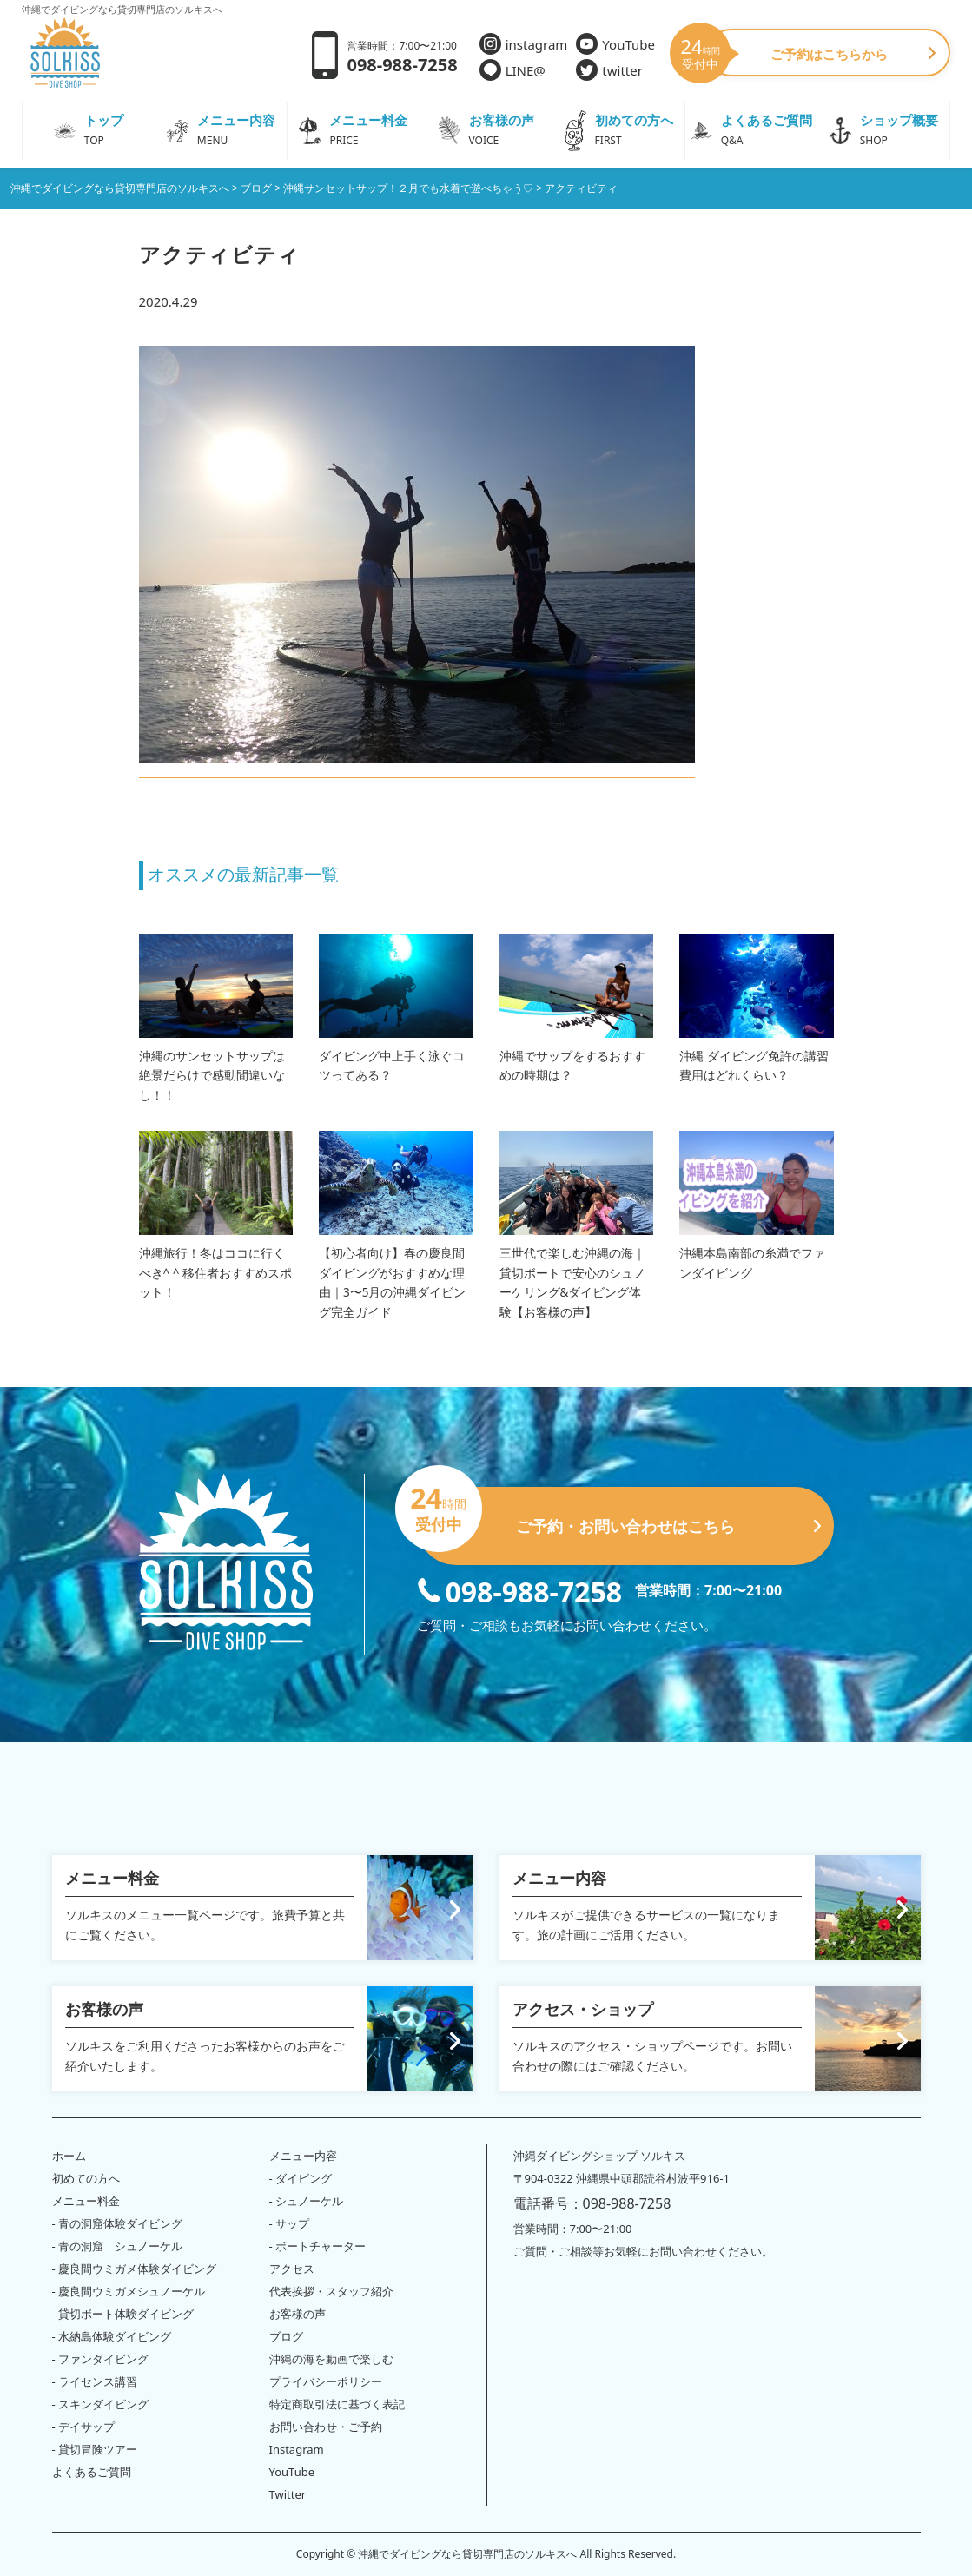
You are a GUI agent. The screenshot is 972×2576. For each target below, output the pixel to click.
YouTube (615, 44)
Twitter (288, 2494)
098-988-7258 (520, 1590)
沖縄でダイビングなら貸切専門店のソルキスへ (467, 2553)
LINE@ (512, 70)
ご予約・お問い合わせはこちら (619, 1519)
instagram (523, 44)
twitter (609, 70)
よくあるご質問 (91, 2472)
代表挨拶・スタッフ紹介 (331, 2291)
